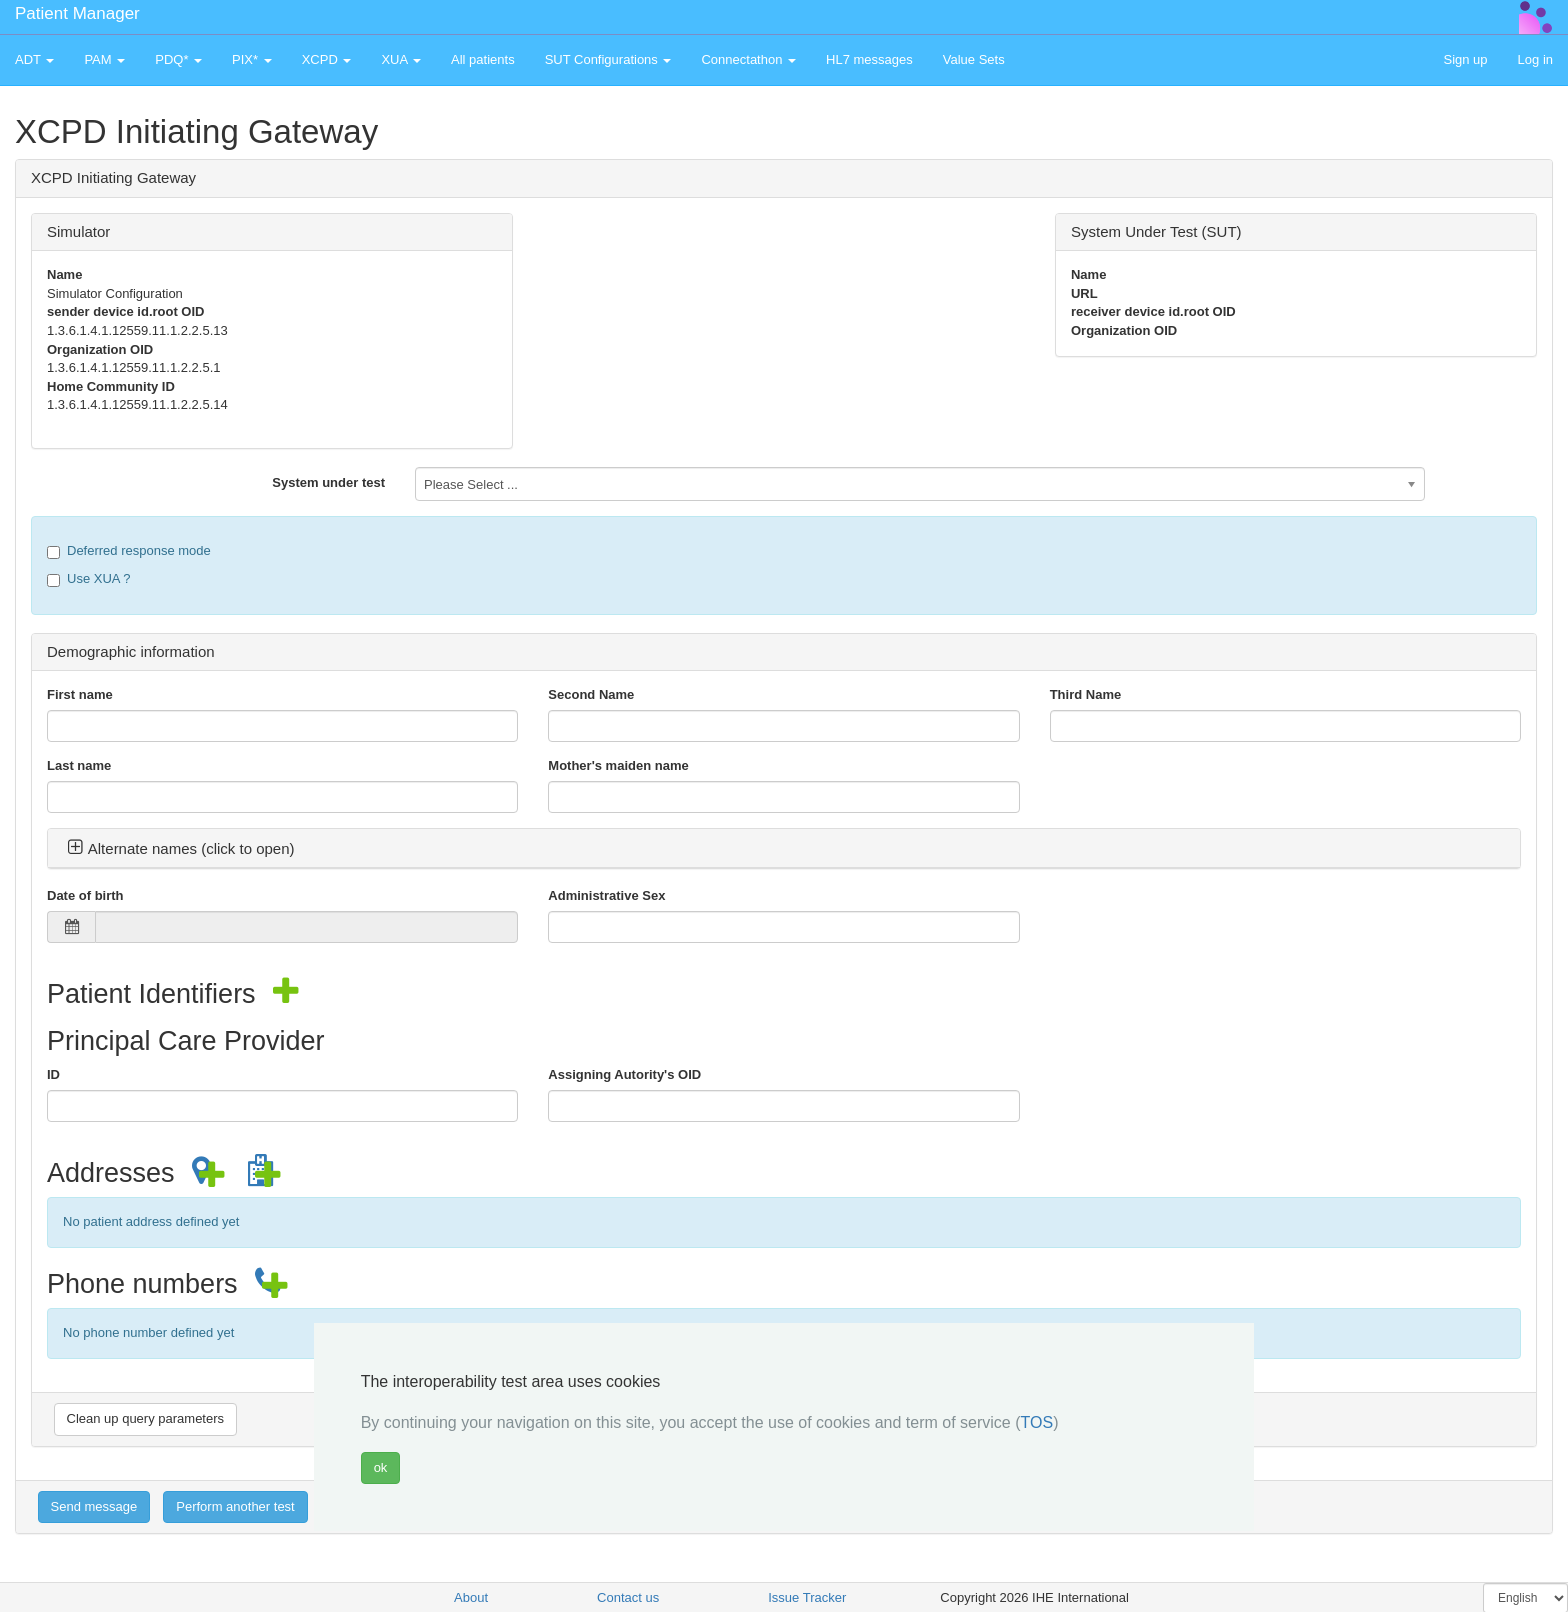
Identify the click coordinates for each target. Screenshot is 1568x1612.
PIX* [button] (252, 59)
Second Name (591, 694)
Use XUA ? (89, 579)
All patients (483, 59)
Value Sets (974, 59)
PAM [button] (104, 59)
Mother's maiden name (618, 765)
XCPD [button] (327, 59)
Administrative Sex (606, 895)
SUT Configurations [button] (608, 59)
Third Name (1086, 694)
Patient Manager (77, 13)
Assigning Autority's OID (624, 1074)
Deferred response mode (129, 551)
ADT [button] (34, 59)
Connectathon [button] (748, 59)
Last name (79, 765)
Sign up (1465, 59)
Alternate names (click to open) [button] (181, 848)
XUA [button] (401, 59)
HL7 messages (869, 59)
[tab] (784, 849)
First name (80, 694)
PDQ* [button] (178, 59)
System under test (328, 482)
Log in (1535, 59)
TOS (1037, 1422)
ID (53, 1074)
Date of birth (85, 895)
